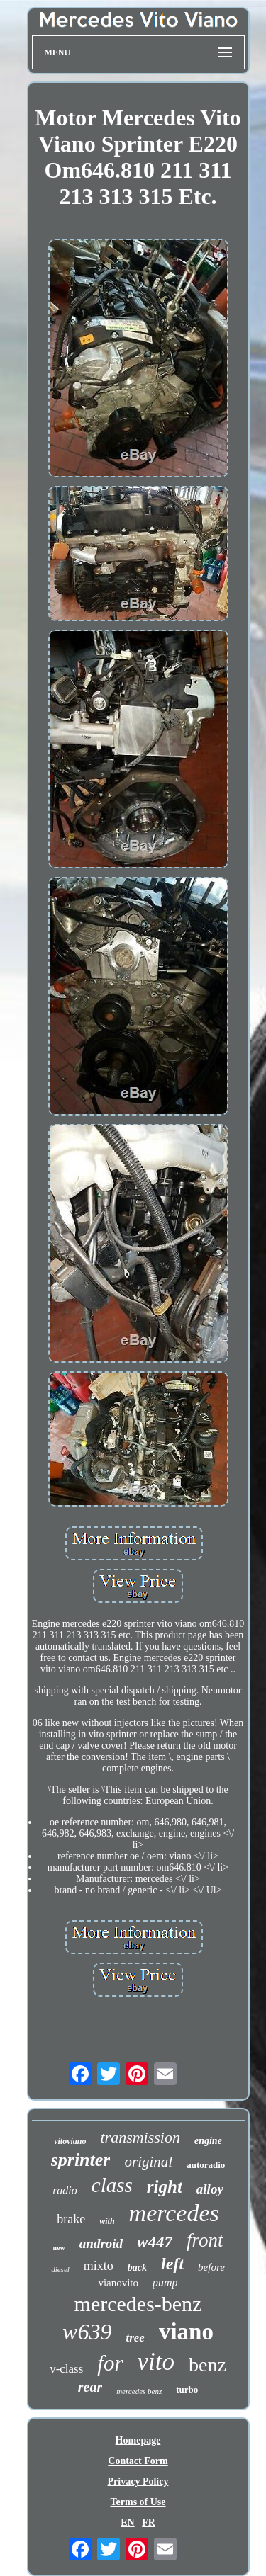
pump (165, 2282)
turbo (187, 2389)
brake (71, 2219)
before (211, 2267)
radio (64, 2190)
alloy (209, 2188)
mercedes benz (139, 2391)
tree (135, 2337)
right (164, 2186)
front (205, 2240)
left (172, 2263)
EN (127, 2522)
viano (186, 2331)
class (112, 2185)
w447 (154, 2242)
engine (208, 2140)
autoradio (206, 2165)
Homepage (138, 2440)
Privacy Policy (138, 2481)
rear (90, 2387)
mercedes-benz (138, 2303)
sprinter (81, 2160)
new (59, 2248)
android (101, 2243)
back (137, 2267)
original (148, 2161)
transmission (139, 2137)
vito (156, 2362)
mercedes (174, 2213)
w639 (86, 2331)
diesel (60, 2269)
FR (148, 2522)
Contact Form (137, 2461)
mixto (98, 2266)
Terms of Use (137, 2502)
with (106, 2221)
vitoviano (70, 2141)
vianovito (118, 2282)
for (110, 2363)
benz (207, 2365)
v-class (66, 2369)
